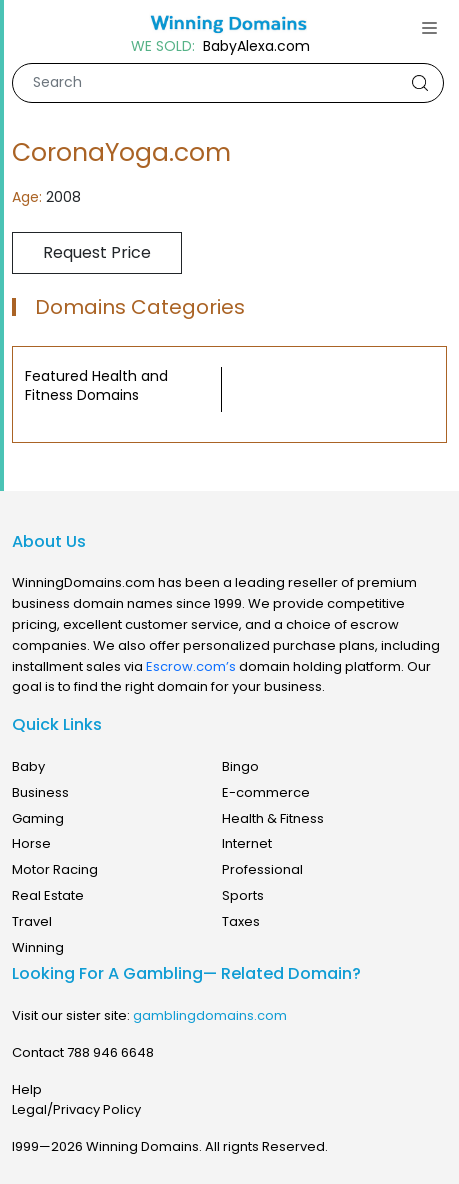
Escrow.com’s (191, 666)
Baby (28, 766)
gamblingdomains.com (210, 1015)
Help (27, 1089)
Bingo (240, 766)
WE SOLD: (163, 46)
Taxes (241, 921)
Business (40, 792)
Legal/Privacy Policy (76, 1109)
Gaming (38, 818)
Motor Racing (55, 869)
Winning (38, 947)
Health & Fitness (273, 818)
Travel (32, 921)
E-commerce (266, 792)
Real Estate (48, 895)
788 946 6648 (110, 1052)
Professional (262, 869)
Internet (247, 843)
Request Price (97, 252)
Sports (243, 895)
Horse (31, 843)
